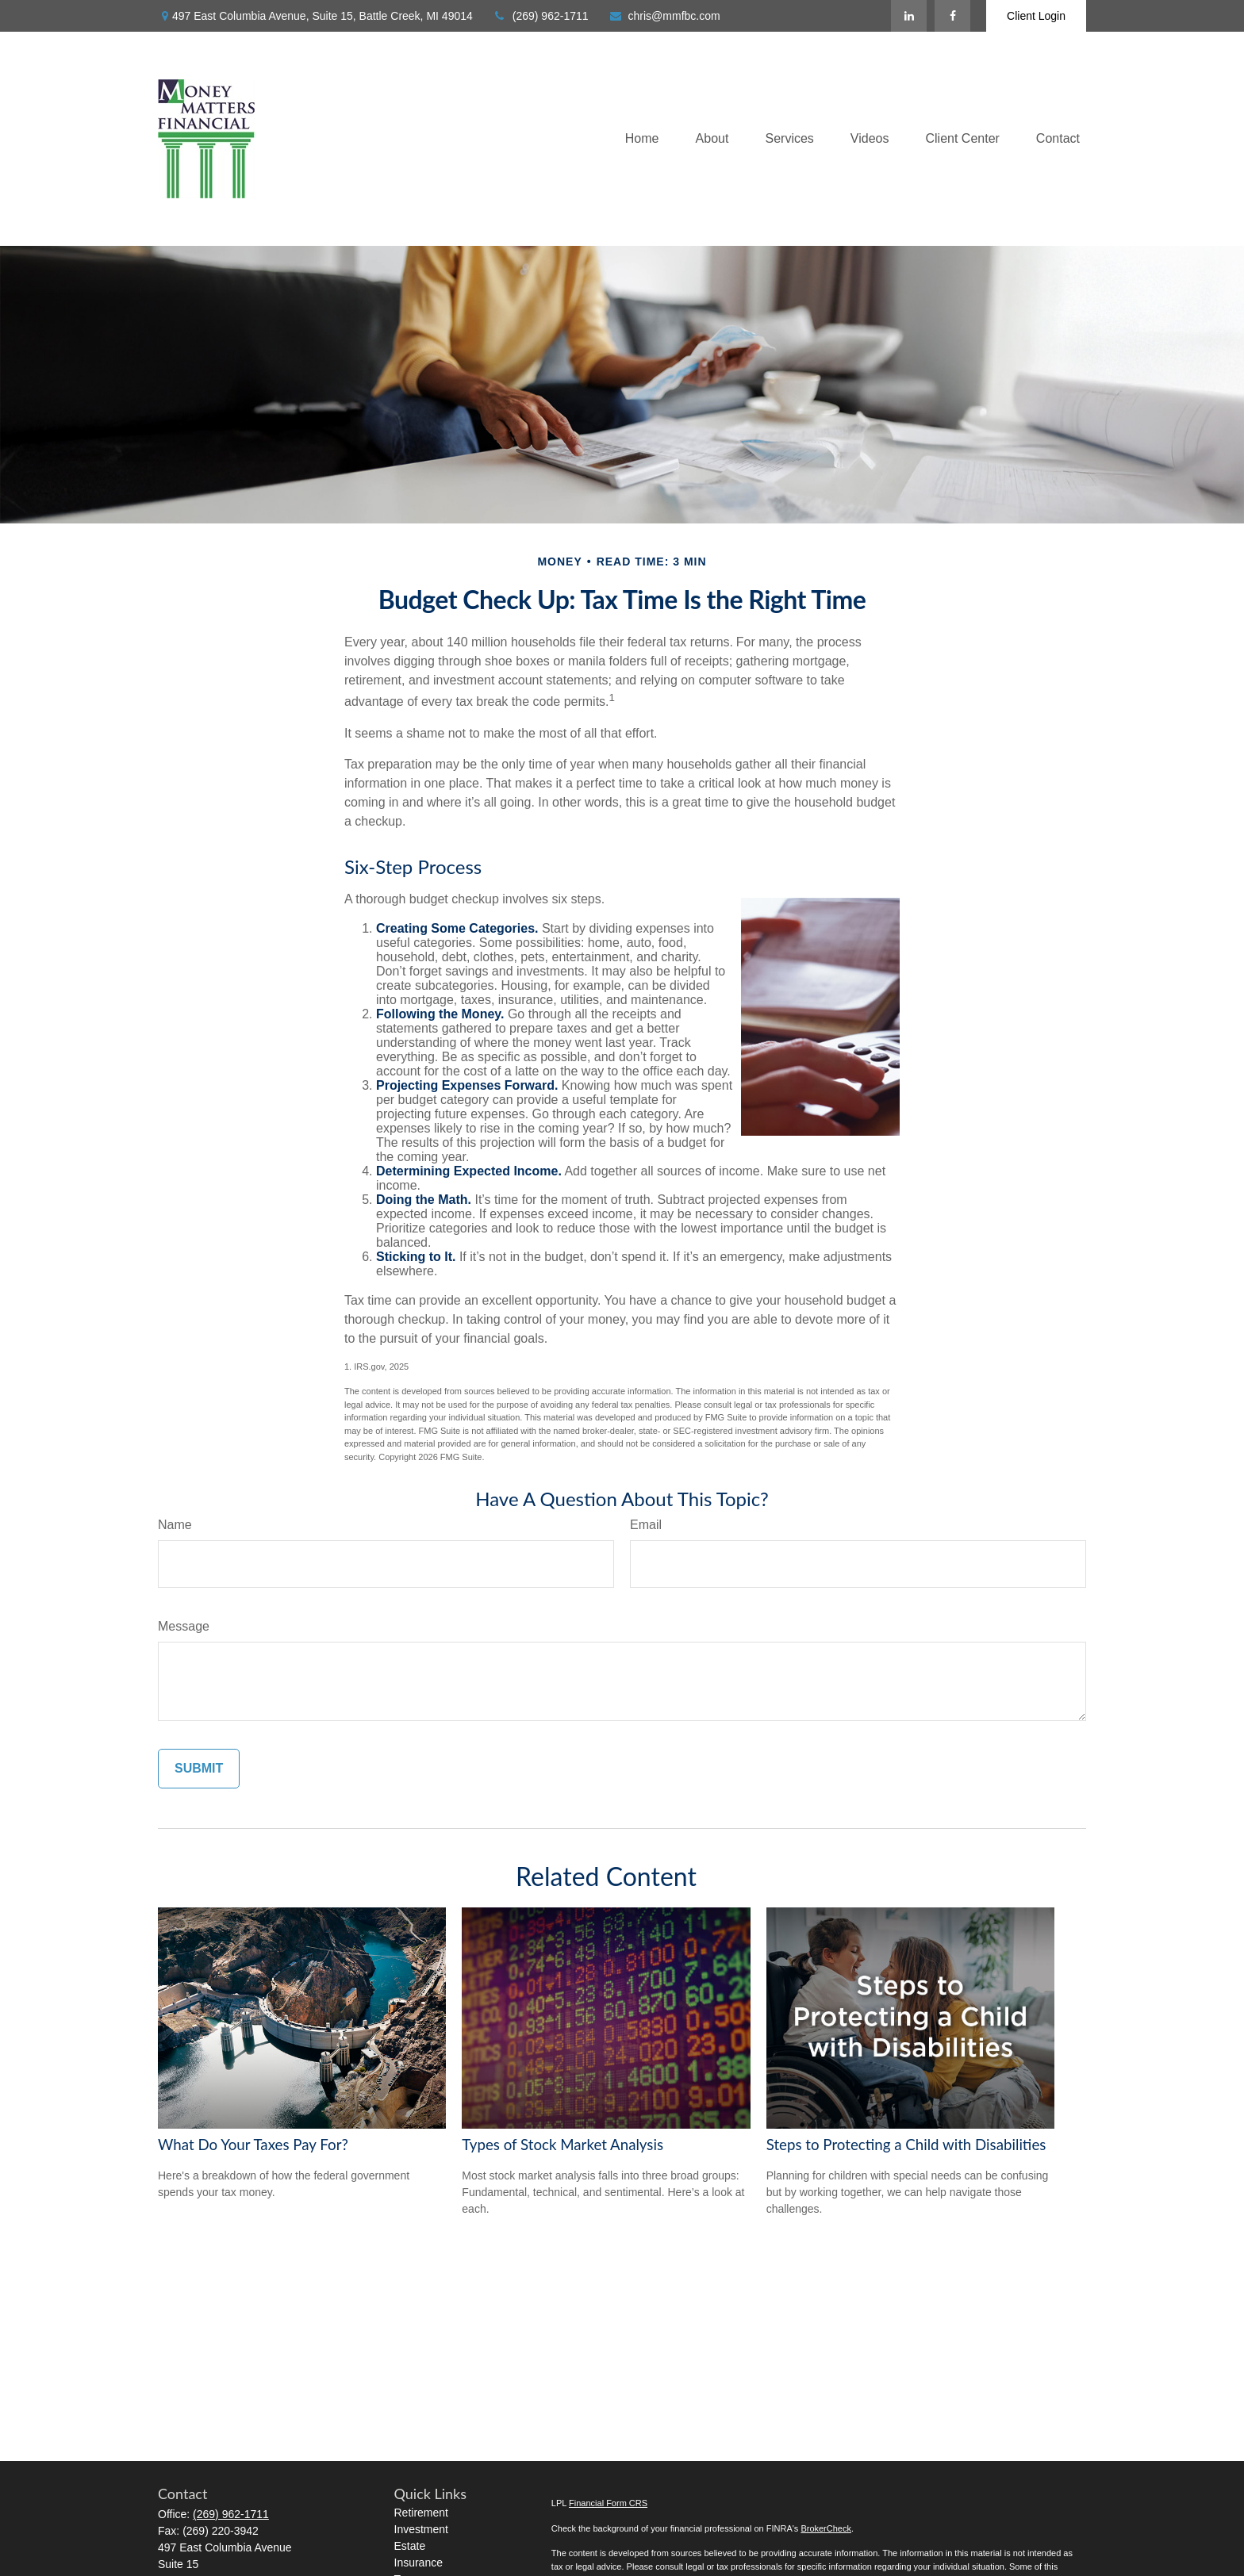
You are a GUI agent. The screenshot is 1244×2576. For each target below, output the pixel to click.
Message (183, 1626)
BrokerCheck (826, 2528)
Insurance (418, 2562)
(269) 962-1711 (541, 16)
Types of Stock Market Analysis (562, 2144)
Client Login (1036, 16)
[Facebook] (952, 16)
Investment (421, 2529)
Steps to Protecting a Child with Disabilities (906, 2144)
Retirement (421, 2512)
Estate (410, 2546)
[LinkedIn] (909, 16)
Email (646, 1524)
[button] (642, 139)
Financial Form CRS (608, 2503)
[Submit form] (199, 1768)
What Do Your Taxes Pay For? (253, 2144)
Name (175, 1524)
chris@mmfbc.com (664, 16)
